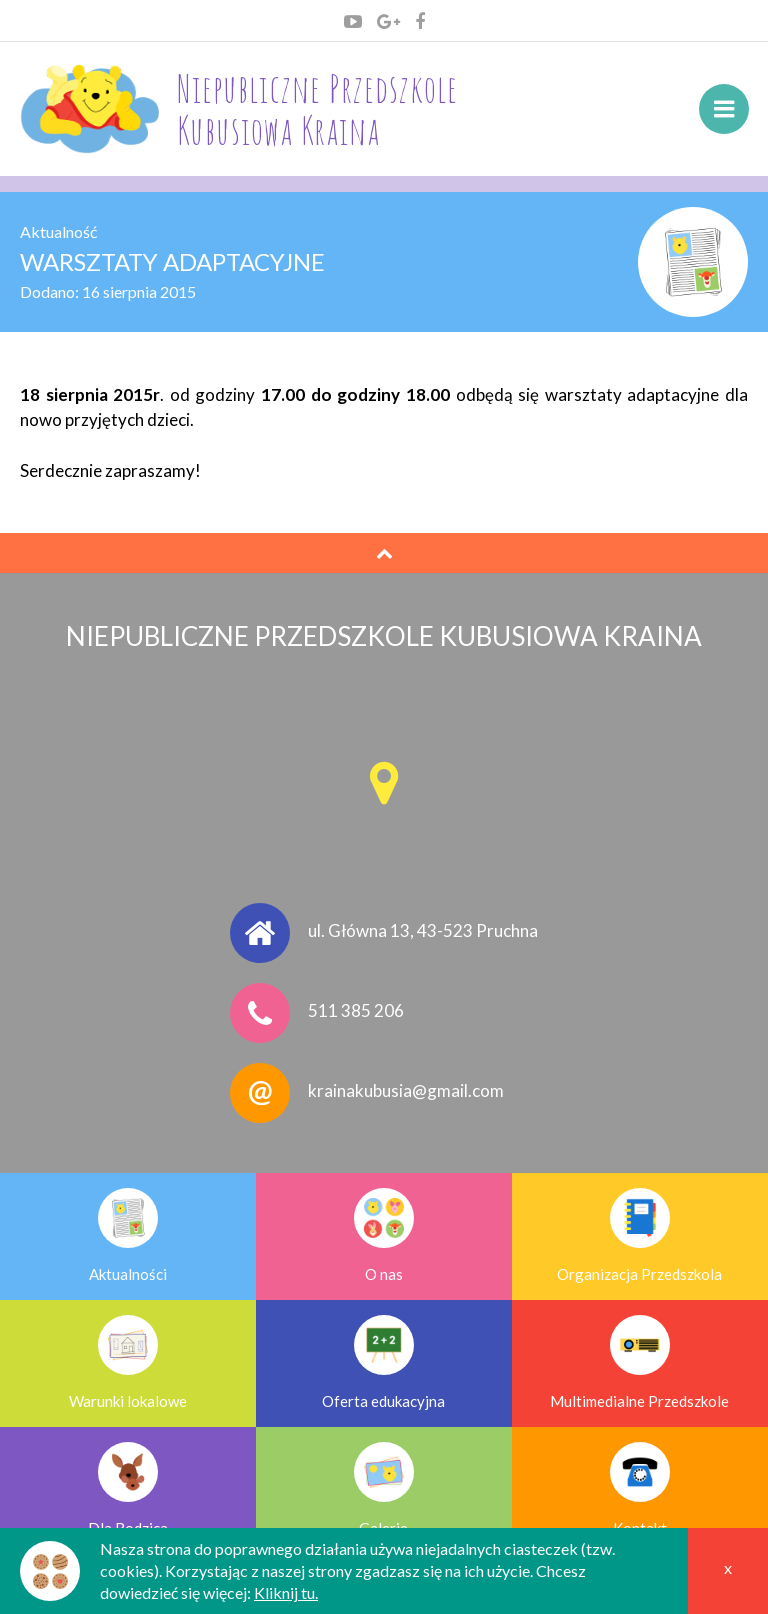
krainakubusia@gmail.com (406, 1091)
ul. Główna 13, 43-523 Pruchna (423, 931)
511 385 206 (356, 1011)
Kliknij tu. (286, 1592)
